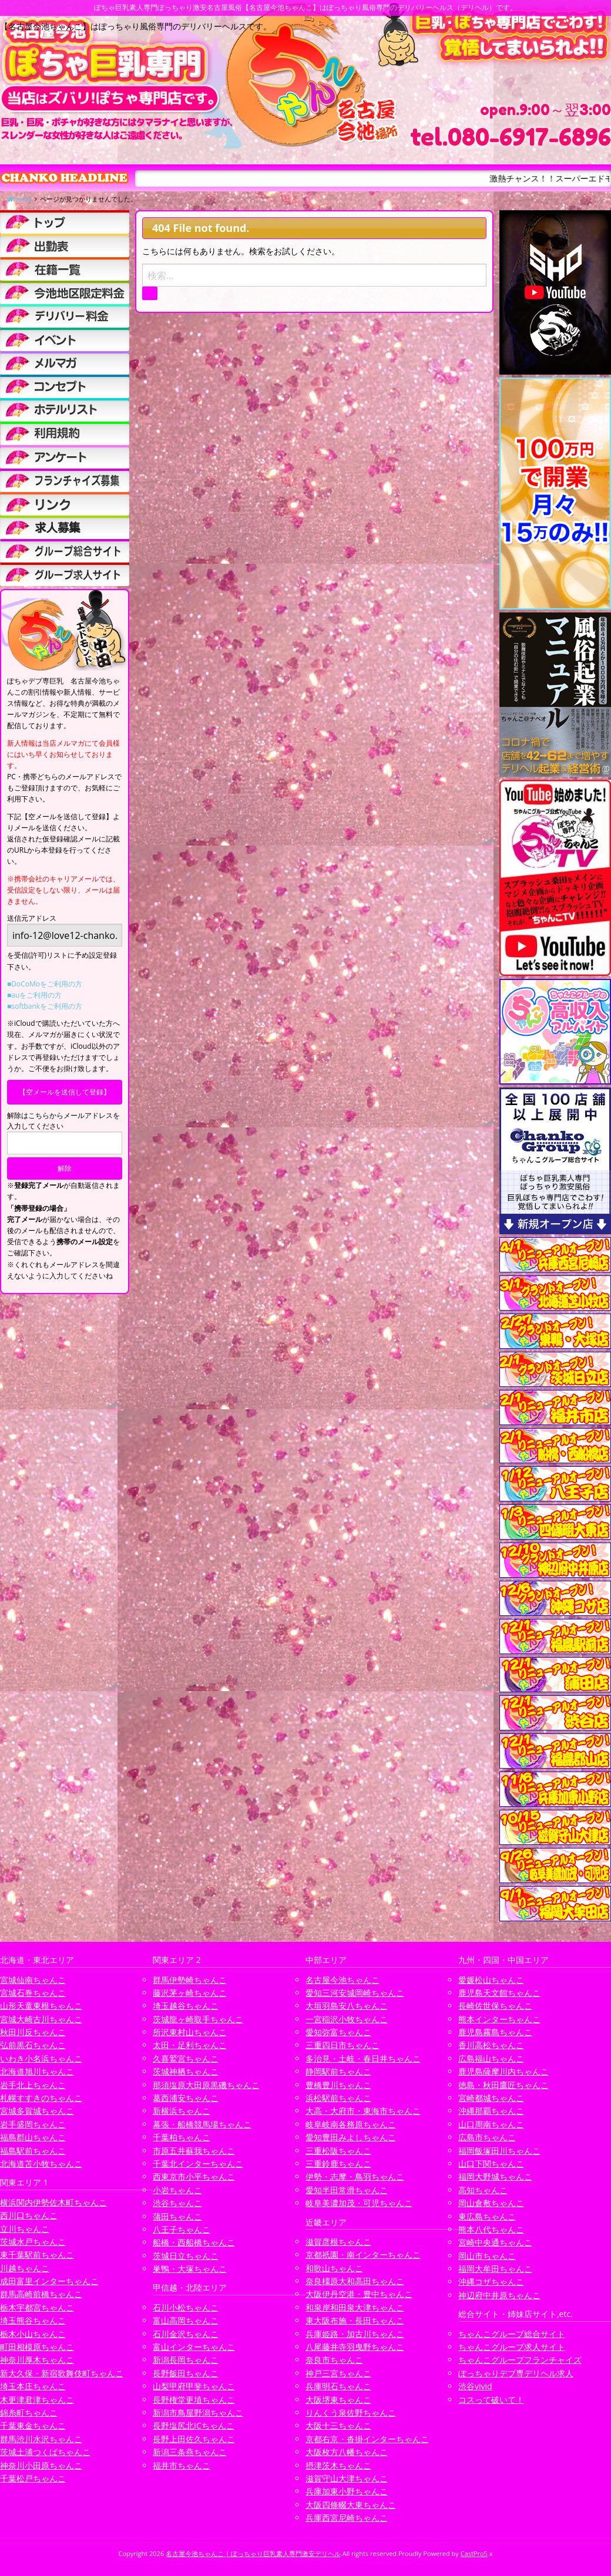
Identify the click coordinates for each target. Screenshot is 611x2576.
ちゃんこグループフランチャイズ (520, 2359)
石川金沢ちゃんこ (186, 2333)
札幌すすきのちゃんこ (41, 2097)
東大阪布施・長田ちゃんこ (355, 2320)
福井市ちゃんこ (181, 2465)
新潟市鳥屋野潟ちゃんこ (198, 2412)
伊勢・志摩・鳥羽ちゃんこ (355, 2176)
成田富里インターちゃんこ (49, 2281)
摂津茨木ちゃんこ (338, 2465)
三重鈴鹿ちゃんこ (338, 2163)
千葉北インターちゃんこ (198, 2163)
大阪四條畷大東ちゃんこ (351, 2504)
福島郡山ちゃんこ (33, 2137)
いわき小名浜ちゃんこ (41, 2058)
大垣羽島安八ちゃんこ (347, 2005)
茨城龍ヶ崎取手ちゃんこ (198, 2019)
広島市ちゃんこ (487, 2137)
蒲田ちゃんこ (177, 2216)
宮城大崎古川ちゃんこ (41, 2019)
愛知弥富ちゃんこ (338, 2032)
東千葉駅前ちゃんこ (37, 2254)
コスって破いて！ (491, 2399)
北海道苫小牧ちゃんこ (41, 2163)
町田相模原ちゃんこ (37, 2346)
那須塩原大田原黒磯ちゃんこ (206, 2084)
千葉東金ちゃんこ (33, 2425)
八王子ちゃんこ (181, 2229)
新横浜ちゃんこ (181, 2110)
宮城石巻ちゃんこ (33, 1992)
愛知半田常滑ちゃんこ (347, 2190)
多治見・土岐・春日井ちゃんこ (363, 2058)
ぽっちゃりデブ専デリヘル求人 (515, 2373)
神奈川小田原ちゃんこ (41, 2465)
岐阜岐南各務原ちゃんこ (351, 2124)
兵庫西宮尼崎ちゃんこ (347, 2517)
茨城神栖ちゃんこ (186, 2071)
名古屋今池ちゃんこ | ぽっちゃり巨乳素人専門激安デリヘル (253, 2553)
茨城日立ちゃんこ (186, 2255)
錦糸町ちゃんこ (29, 2412)
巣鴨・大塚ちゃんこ (190, 2268)
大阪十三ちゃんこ (338, 2425)
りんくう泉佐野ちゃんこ (351, 2412)
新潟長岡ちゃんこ (186, 2359)
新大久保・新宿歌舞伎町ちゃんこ (61, 2373)
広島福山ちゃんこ (491, 2058)
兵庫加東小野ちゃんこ (347, 2491)
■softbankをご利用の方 (44, 1006)
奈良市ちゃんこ (334, 2359)
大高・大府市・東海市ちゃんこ (363, 2110)
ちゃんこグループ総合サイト (511, 2333)
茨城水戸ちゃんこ (33, 2241)
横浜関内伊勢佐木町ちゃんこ (53, 2202)
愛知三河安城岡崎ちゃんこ (355, 1992)
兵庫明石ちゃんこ (338, 2386)
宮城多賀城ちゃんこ (37, 2110)
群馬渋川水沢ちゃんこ (41, 2438)
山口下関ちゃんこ (491, 2163)
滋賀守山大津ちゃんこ (347, 2478)
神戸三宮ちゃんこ (338, 2373)
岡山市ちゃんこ (487, 2255)
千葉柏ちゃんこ (181, 2137)
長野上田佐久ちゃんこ (194, 2438)
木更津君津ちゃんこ (37, 2399)
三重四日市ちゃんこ (343, 2044)
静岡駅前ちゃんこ (338, 2071)
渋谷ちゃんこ (177, 2202)
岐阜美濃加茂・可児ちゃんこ (359, 2202)
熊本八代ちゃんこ (491, 2229)
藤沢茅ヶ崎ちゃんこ (190, 1992)
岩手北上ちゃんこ (33, 2084)
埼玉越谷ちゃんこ (186, 2005)
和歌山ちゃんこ (334, 2268)
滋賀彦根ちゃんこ (338, 2241)
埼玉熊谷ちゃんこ (33, 2320)
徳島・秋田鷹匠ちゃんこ (503, 2084)
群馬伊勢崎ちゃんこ (190, 1979)
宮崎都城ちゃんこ (491, 2097)
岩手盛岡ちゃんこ (33, 2124)
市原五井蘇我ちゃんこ (194, 2150)
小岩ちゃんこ (177, 2190)
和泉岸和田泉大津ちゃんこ (355, 2307)
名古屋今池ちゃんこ (343, 1979)
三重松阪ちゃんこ (338, 2150)
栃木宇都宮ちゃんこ (37, 2307)
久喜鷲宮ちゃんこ (186, 2058)
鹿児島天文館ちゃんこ (499, 1992)
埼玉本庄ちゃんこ (33, 2386)
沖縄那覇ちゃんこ (491, 2110)
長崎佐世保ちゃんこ (495, 2005)
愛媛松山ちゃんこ (491, 1979)
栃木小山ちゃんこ (33, 2333)
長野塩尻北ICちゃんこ (193, 2425)
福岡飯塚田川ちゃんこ (499, 2150)
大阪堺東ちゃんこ (338, 2399)
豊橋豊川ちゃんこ (338, 2084)
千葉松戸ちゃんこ (33, 2478)
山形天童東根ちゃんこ (41, 2005)
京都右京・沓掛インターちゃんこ (367, 2438)
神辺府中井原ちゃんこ (499, 2295)
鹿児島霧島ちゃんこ (495, 2032)
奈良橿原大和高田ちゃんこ (355, 2281)
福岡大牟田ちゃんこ (495, 2268)
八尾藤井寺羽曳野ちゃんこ (355, 2346)
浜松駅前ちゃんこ (338, 2097)
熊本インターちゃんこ (499, 2019)
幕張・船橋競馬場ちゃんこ (202, 2124)
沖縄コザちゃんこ (491, 2281)
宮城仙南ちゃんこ (33, 1979)
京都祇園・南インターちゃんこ (363, 2254)
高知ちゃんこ (483, 2190)
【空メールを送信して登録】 (64, 1092)
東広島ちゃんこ (487, 2216)
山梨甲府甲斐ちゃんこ (194, 2386)
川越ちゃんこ (24, 2268)
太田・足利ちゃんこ (190, 2044)
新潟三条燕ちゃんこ (190, 2451)
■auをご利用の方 (34, 995)
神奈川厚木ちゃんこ (37, 2359)
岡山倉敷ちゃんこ (491, 2202)
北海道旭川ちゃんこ (37, 2071)
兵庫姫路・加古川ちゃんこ (355, 2333)
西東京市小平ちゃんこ (194, 2176)
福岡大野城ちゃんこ (495, 2176)
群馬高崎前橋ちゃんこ (41, 2293)
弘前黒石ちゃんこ (33, 2044)
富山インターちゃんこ (194, 2346)
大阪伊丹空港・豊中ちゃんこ (359, 2293)
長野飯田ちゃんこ (186, 2373)
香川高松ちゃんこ (491, 2044)
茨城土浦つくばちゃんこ (45, 2451)
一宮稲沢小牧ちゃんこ (347, 2019)
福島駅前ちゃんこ (33, 2150)
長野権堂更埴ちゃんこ (194, 2399)
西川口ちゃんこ (29, 2215)
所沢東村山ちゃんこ (190, 2032)
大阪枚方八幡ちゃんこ (347, 2451)
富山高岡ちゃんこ (186, 2320)
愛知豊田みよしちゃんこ (351, 2137)
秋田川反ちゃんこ (33, 2032)
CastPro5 (474, 2553)
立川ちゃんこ (24, 2228)
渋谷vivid (475, 2386)
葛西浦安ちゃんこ (186, 2097)
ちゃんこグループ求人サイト (511, 2346)
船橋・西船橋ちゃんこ (194, 2242)
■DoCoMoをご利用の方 (44, 984)
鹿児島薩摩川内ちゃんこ (503, 2071)
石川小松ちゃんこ (186, 2307)
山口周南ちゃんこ (491, 2124)
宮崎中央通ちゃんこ (495, 2242)
